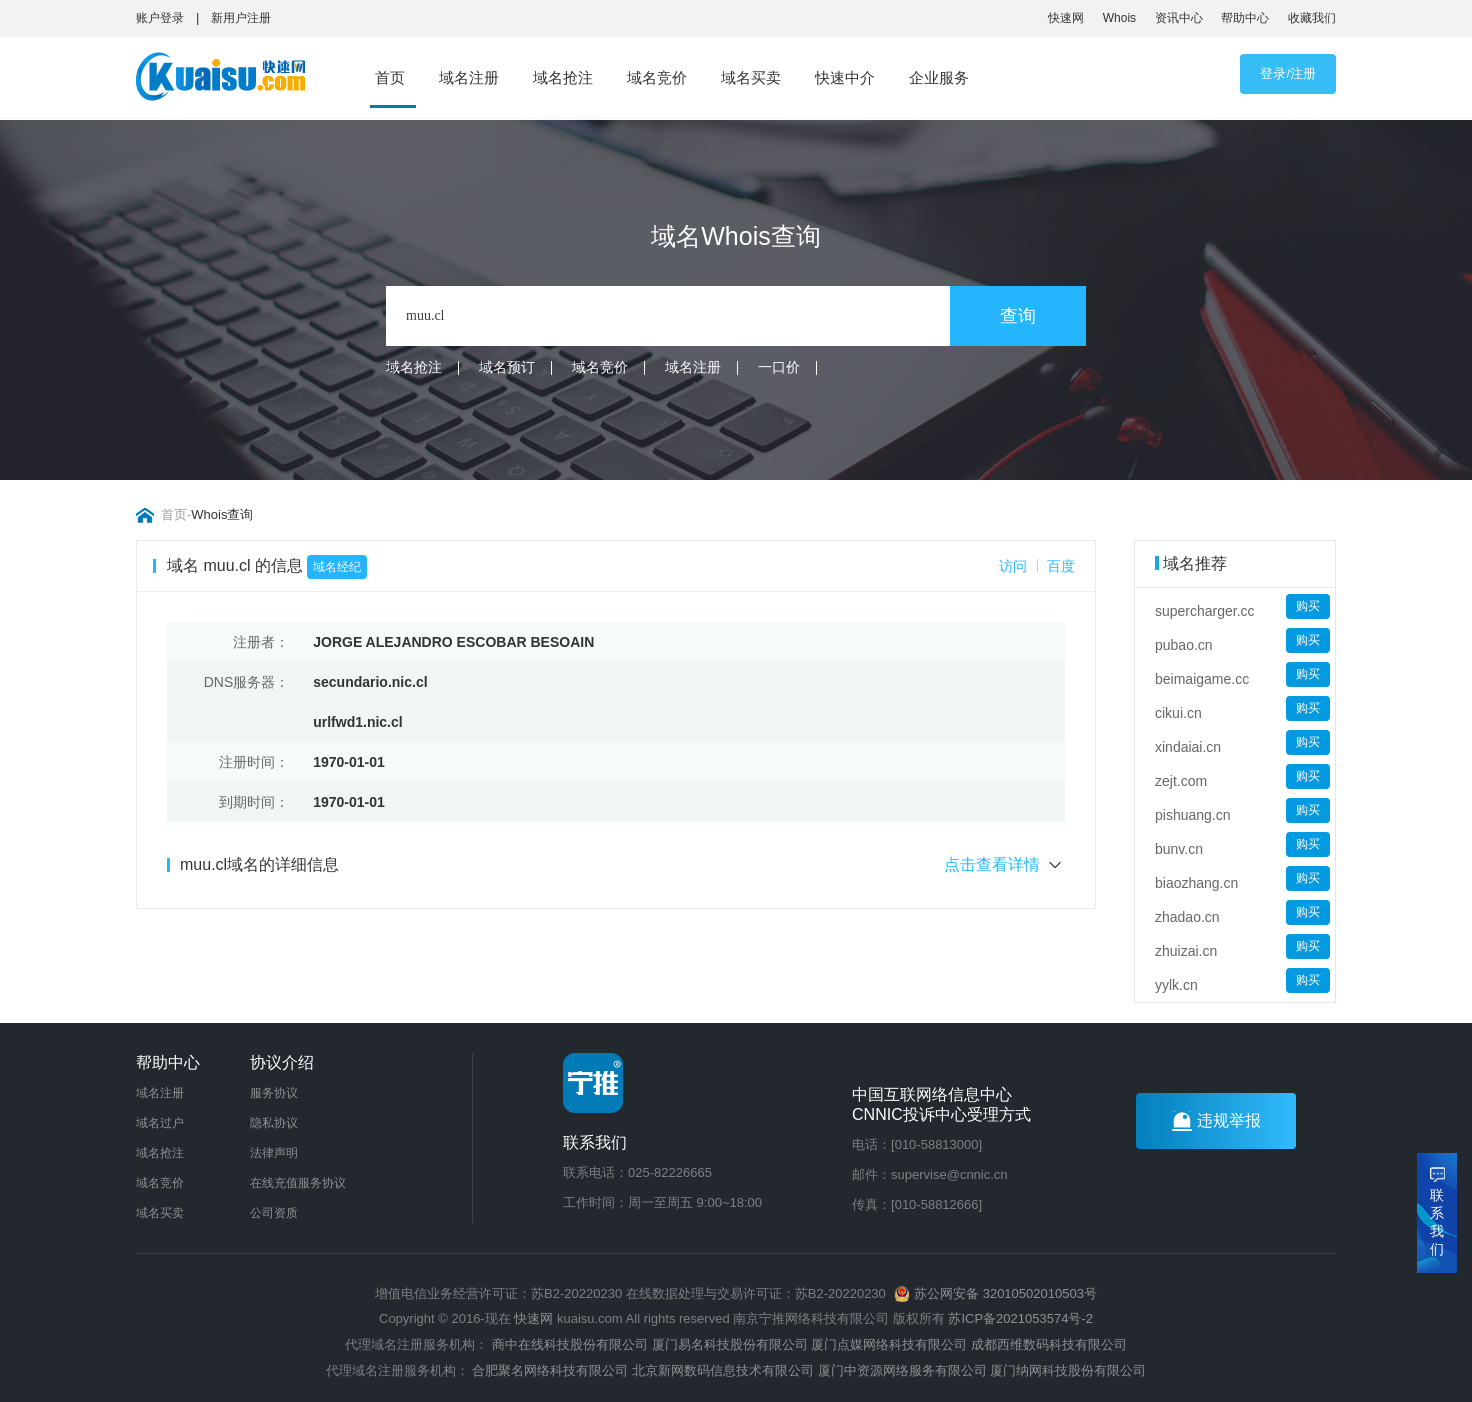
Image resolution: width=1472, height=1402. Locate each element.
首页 (390, 77)
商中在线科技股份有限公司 (570, 1344)
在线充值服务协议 (298, 1183)
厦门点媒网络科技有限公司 (889, 1344)
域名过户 (160, 1123)
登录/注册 (1288, 73)
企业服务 (939, 77)
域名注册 (469, 77)
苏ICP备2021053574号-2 (1020, 1318)
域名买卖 (751, 77)
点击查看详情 (1004, 865)
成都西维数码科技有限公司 (1049, 1344)
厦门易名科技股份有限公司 (732, 1344)
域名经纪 (337, 567)
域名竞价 (657, 77)
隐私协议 (274, 1123)
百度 (1061, 566)
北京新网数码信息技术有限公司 (723, 1370)
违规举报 (1216, 1121)
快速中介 (845, 77)
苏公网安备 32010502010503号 (995, 1293)
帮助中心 (1245, 18)
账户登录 (160, 18)
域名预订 (507, 367)
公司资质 (274, 1213)
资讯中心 (1179, 18)
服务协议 (274, 1093)
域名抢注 (563, 77)
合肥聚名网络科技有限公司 (550, 1370)
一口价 (779, 367)
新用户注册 (241, 18)
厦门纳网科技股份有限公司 (1068, 1370)
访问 (1013, 566)
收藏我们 (1312, 18)
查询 (1018, 316)
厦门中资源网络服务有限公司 (902, 1370)
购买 (1308, 606)
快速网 (1066, 18)
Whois (1119, 18)
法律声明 (274, 1153)
